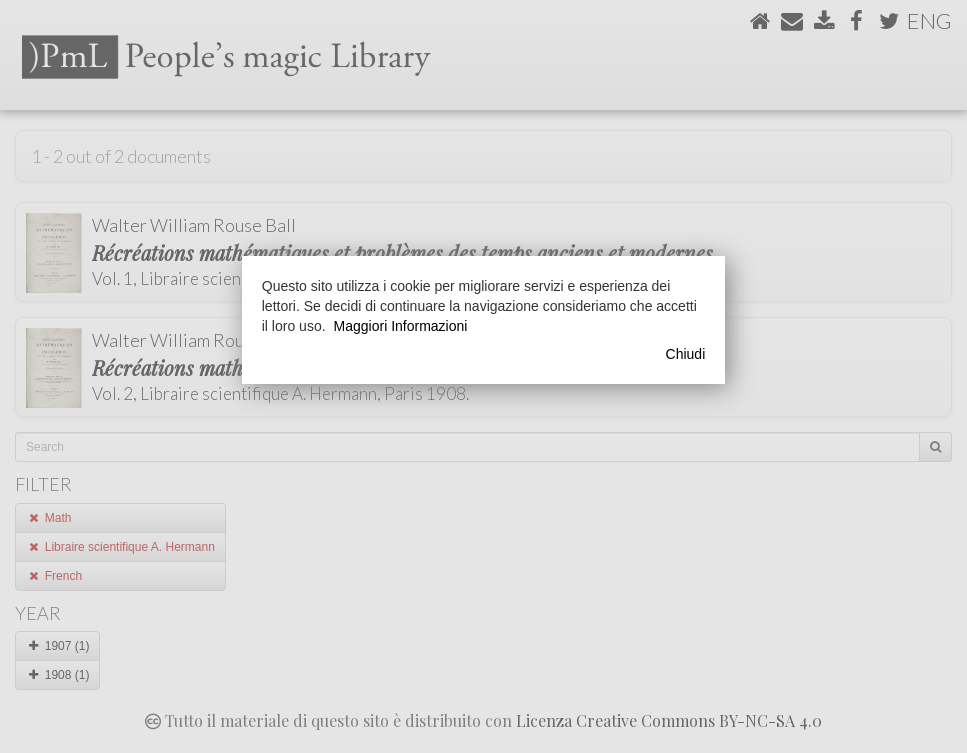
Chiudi (686, 354)
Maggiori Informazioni (401, 326)
